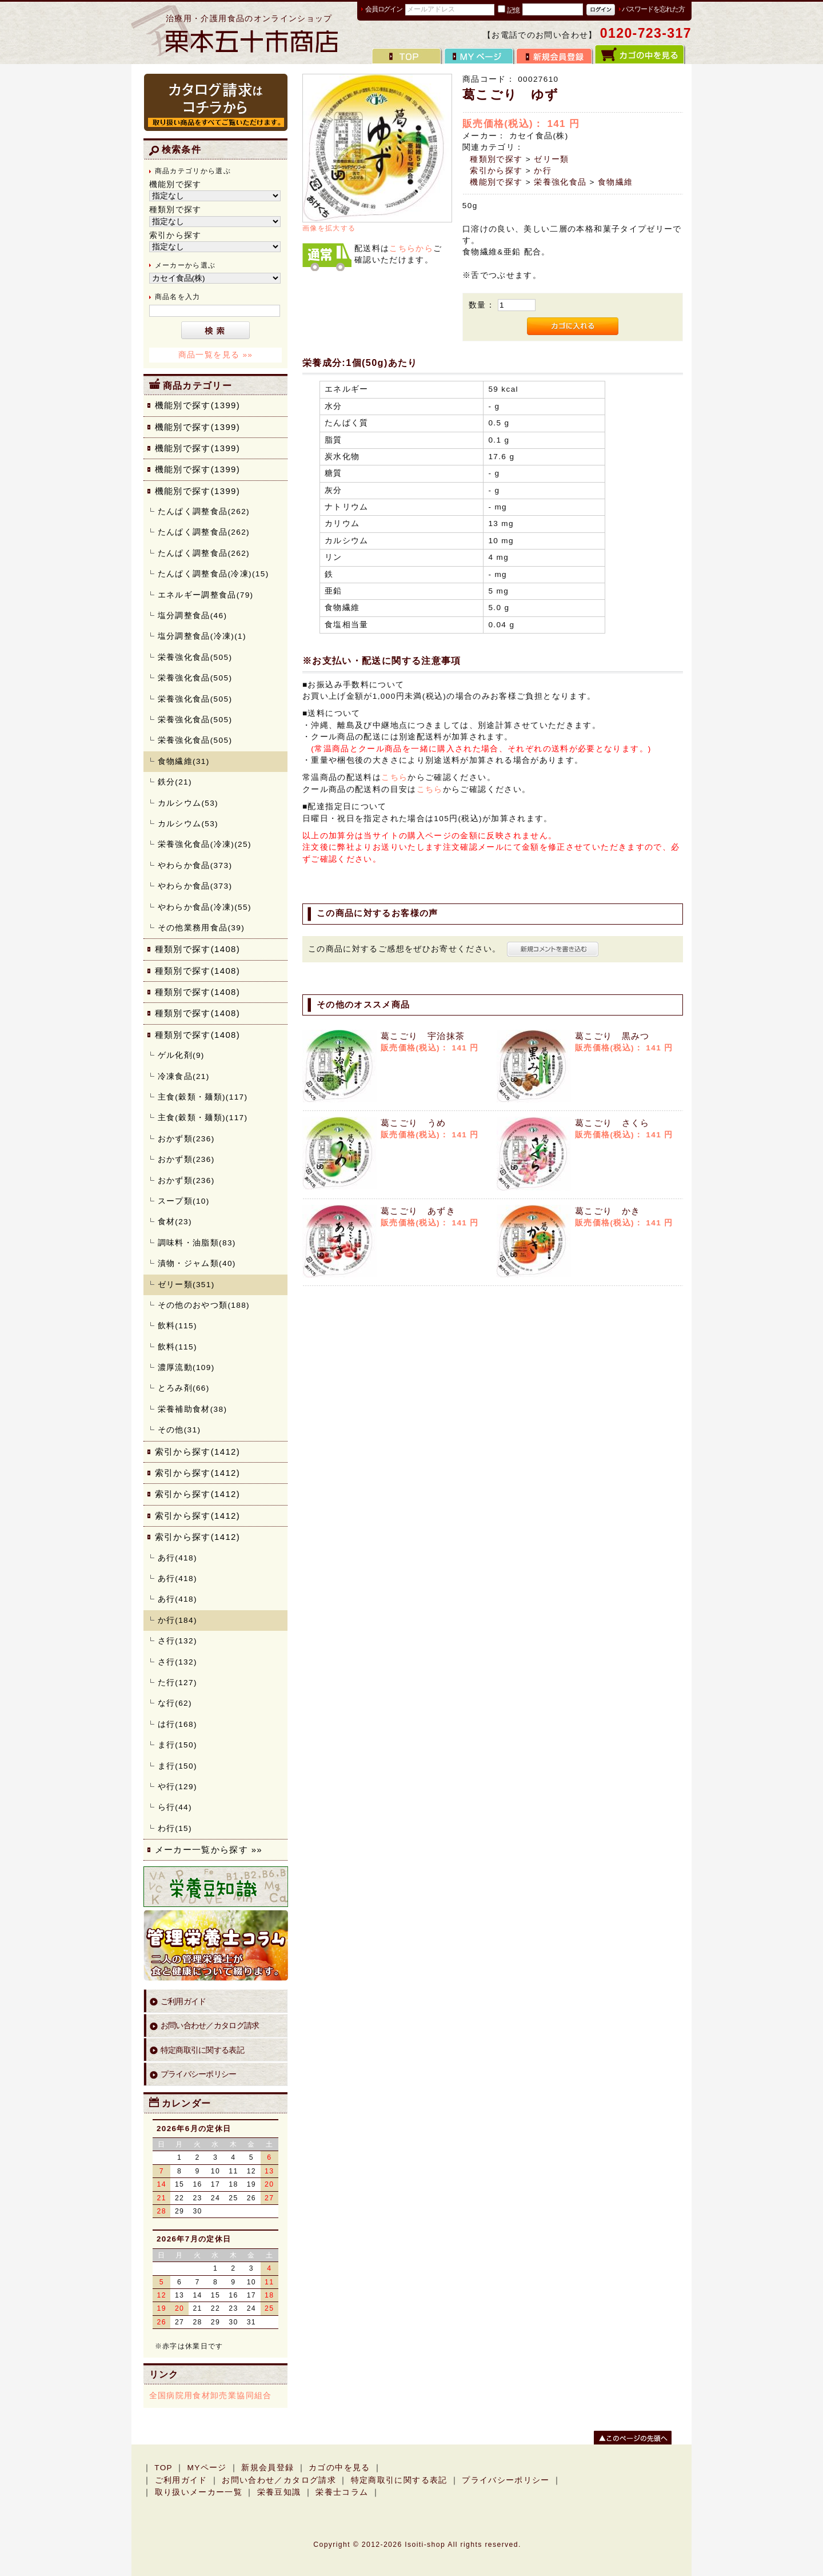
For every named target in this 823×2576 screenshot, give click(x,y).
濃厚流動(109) (186, 1367)
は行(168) (177, 1724)
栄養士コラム (341, 2492)
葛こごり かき (612, 1211)
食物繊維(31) (184, 761)
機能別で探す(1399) (198, 405)
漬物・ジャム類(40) (197, 1263)
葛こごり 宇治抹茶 (427, 1036)
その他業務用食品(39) (201, 927)
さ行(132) (177, 1641)
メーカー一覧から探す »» (208, 1849)
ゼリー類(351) (186, 1284)
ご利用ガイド (183, 2001)
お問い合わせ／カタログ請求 (210, 2025)
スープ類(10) (184, 1201)
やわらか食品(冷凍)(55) (204, 907)
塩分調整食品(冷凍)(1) (202, 636)
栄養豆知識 (279, 2492)
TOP (163, 2467)
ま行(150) (177, 1745)
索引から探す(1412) (198, 1451)
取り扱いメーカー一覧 (199, 2492)
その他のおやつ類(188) (204, 1305)
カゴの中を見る (339, 2467)
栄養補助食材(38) (192, 1409)
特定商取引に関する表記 (203, 2050)
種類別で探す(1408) (198, 949)
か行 (543, 170)
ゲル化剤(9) (181, 1055)
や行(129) (177, 1786)
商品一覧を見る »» (215, 355)
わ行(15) (175, 1828)
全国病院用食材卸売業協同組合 (210, 2395)
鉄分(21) (175, 782)
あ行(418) (177, 1558)
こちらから (411, 248)
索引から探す (496, 170)
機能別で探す (496, 182)
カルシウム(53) (188, 803)
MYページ (206, 2467)
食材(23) (175, 1221)
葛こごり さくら (617, 1123)
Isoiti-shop (425, 2545)
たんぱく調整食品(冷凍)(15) (213, 574)
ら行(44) (175, 1807)
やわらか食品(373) (195, 865)
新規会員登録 (267, 2467)
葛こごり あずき (423, 1211)
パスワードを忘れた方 (653, 9)
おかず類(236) (186, 1138)
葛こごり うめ (418, 1123)
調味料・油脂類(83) (197, 1243)
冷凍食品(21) (184, 1076)
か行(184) (177, 1620)
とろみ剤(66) (184, 1388)
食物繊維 (615, 182)
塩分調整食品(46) (192, 615)
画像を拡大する (329, 228)
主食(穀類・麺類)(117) (203, 1097)
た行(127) (177, 1682)
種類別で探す (496, 159)
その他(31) (179, 1430)
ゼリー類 (551, 159)
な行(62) (175, 1703)
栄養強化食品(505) (195, 657)
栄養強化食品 (560, 182)
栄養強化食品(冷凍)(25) (204, 844)
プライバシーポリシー (199, 2074)
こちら (394, 777)
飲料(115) (177, 1325)
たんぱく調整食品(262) (204, 511)
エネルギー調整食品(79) (206, 595)
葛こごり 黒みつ (617, 1036)
